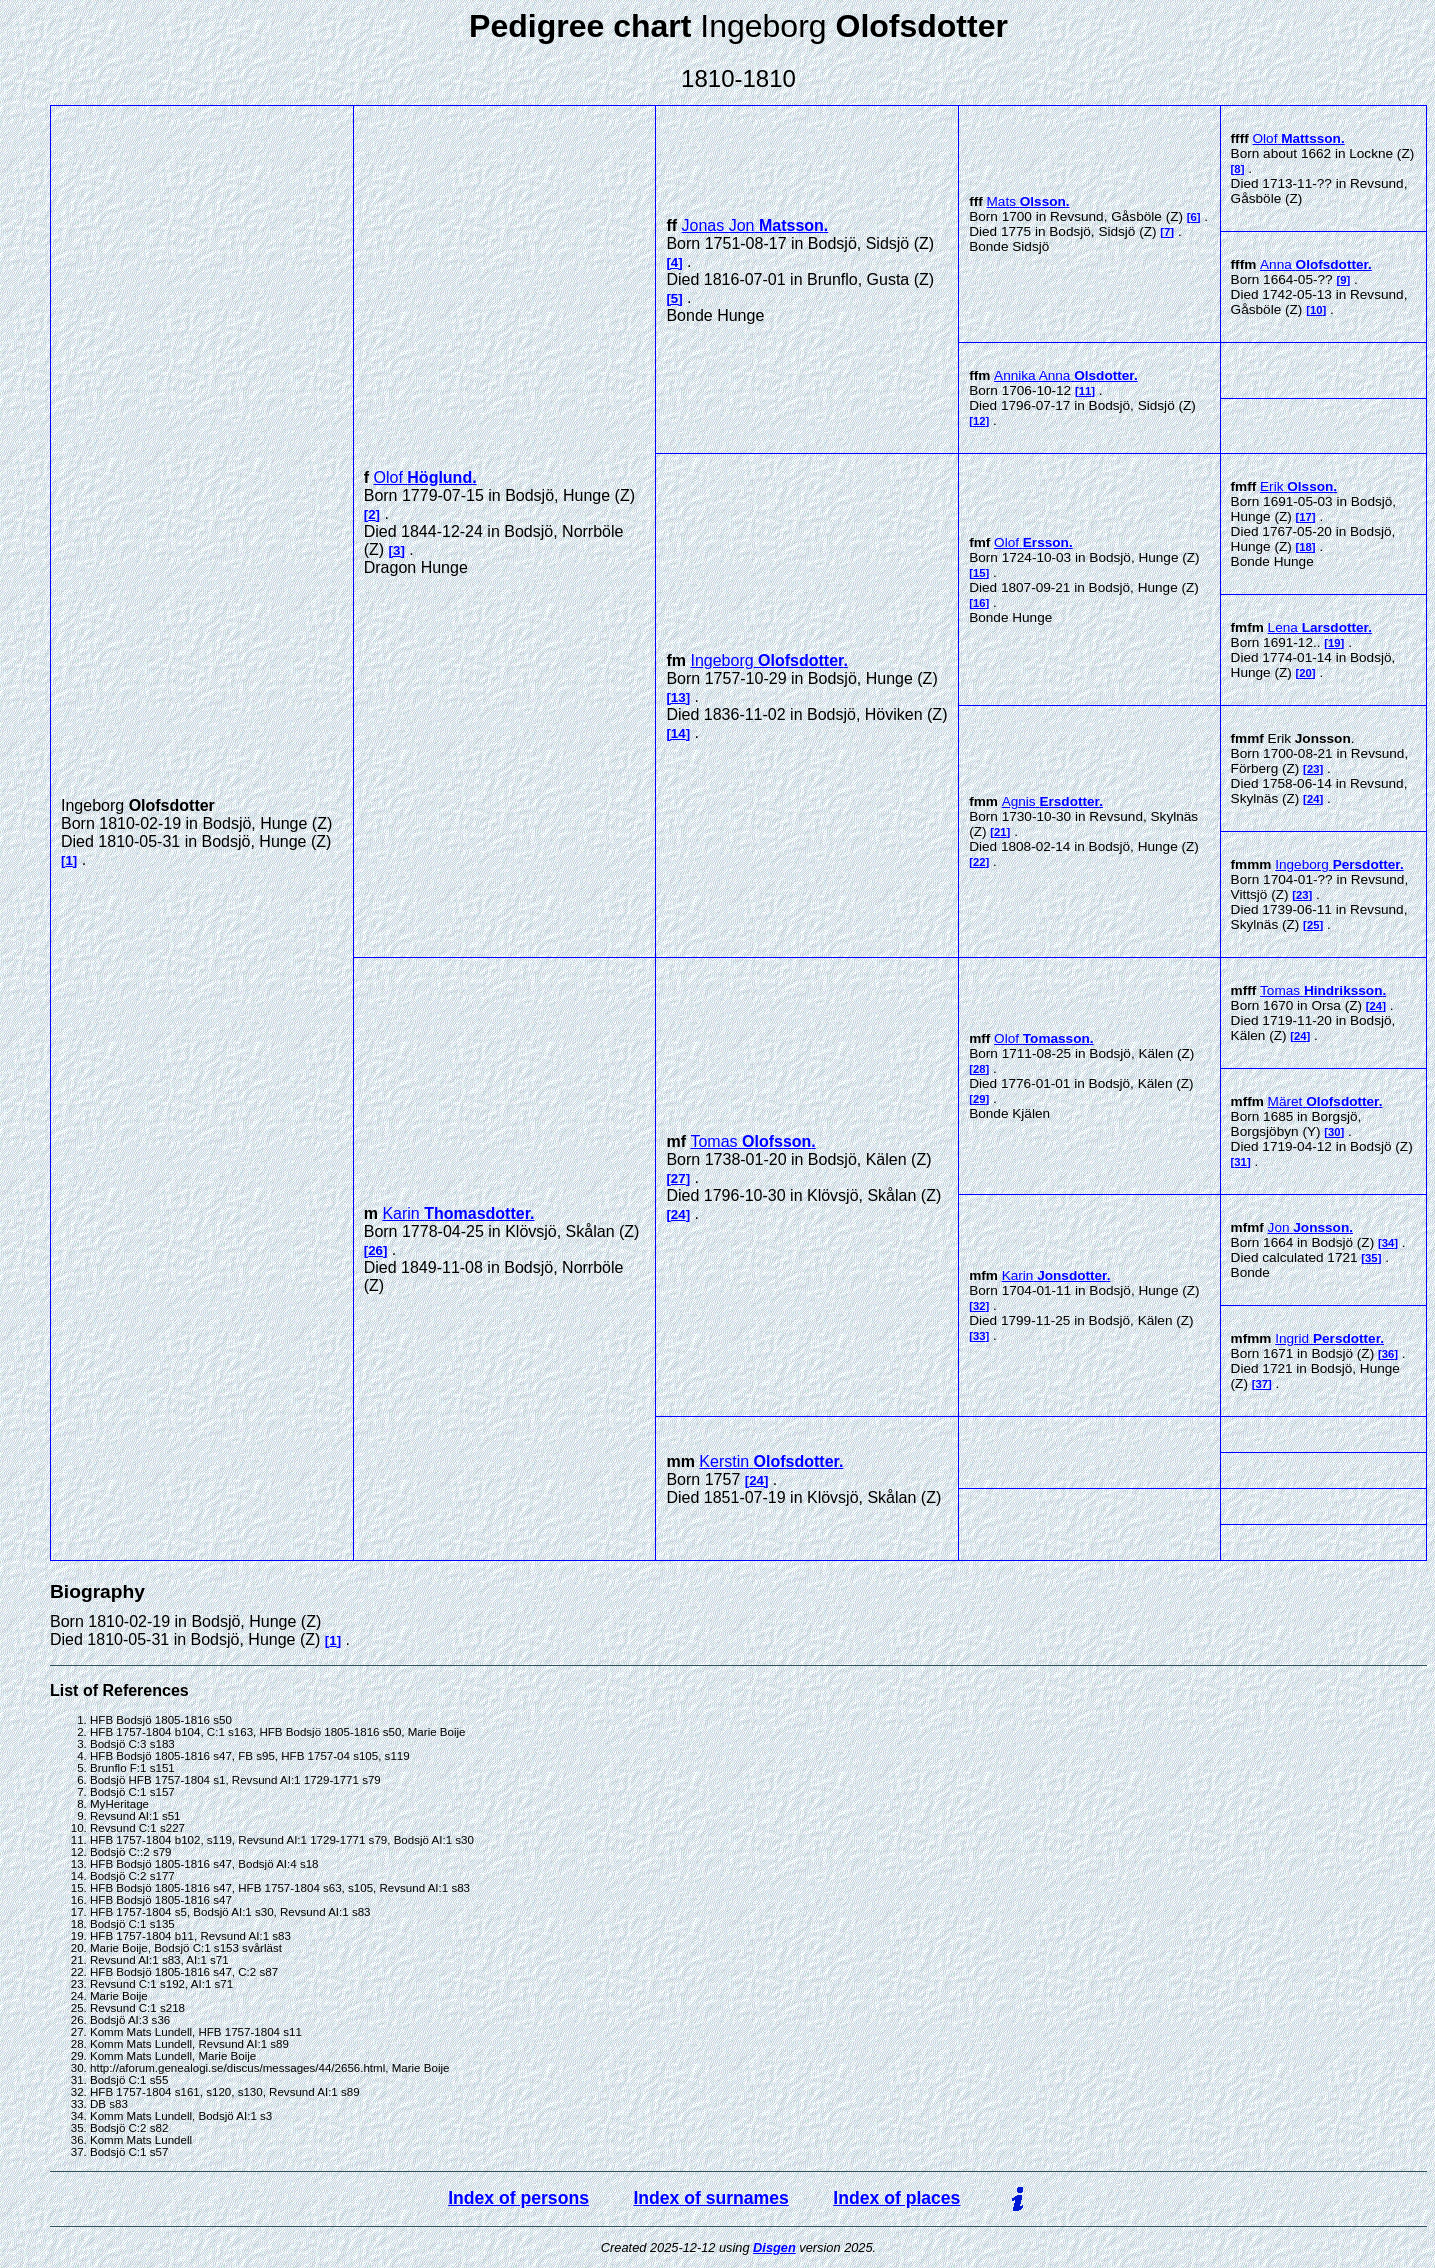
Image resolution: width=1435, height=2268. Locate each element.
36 (1388, 1354)
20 (1305, 673)
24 (1313, 799)
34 (1388, 1243)
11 (1085, 391)
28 (979, 1069)
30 (1334, 1132)
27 (678, 1178)
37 (1262, 1384)
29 (979, 1099)
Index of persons (518, 2198)
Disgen (774, 2247)
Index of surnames (710, 2198)
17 (1305, 517)
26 (375, 1250)
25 (1313, 925)
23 (1313, 769)
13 (678, 697)
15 (979, 573)
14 (678, 733)
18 (1305, 547)
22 (979, 862)
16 (979, 603)
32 (979, 1306)
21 (1000, 832)
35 (1371, 1258)
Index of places (896, 2198)
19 (1334, 643)
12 (979, 421)
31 (1240, 1162)
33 (979, 1336)
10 (1316, 310)
